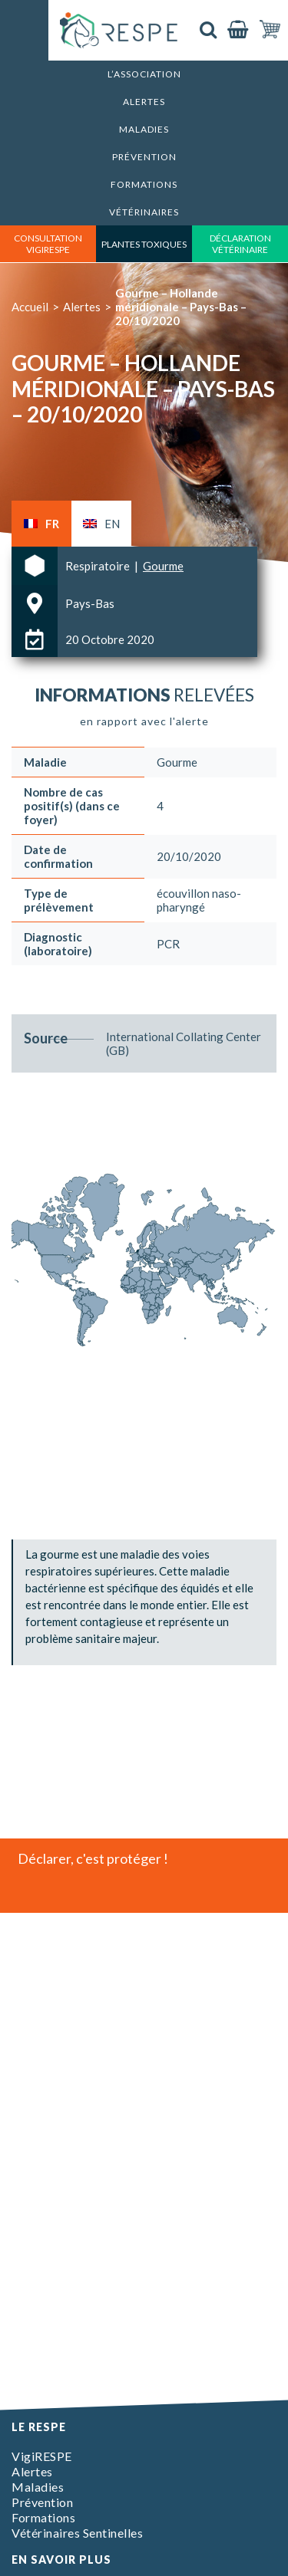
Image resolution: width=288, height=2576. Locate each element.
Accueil (30, 307)
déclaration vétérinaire (240, 243)
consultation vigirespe (48, 243)
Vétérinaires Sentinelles (77, 2532)
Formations (144, 184)
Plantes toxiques (144, 244)
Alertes (144, 101)
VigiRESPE (42, 2456)
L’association (144, 74)
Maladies (144, 129)
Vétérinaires (144, 212)
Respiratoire (98, 566)
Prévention (144, 157)
